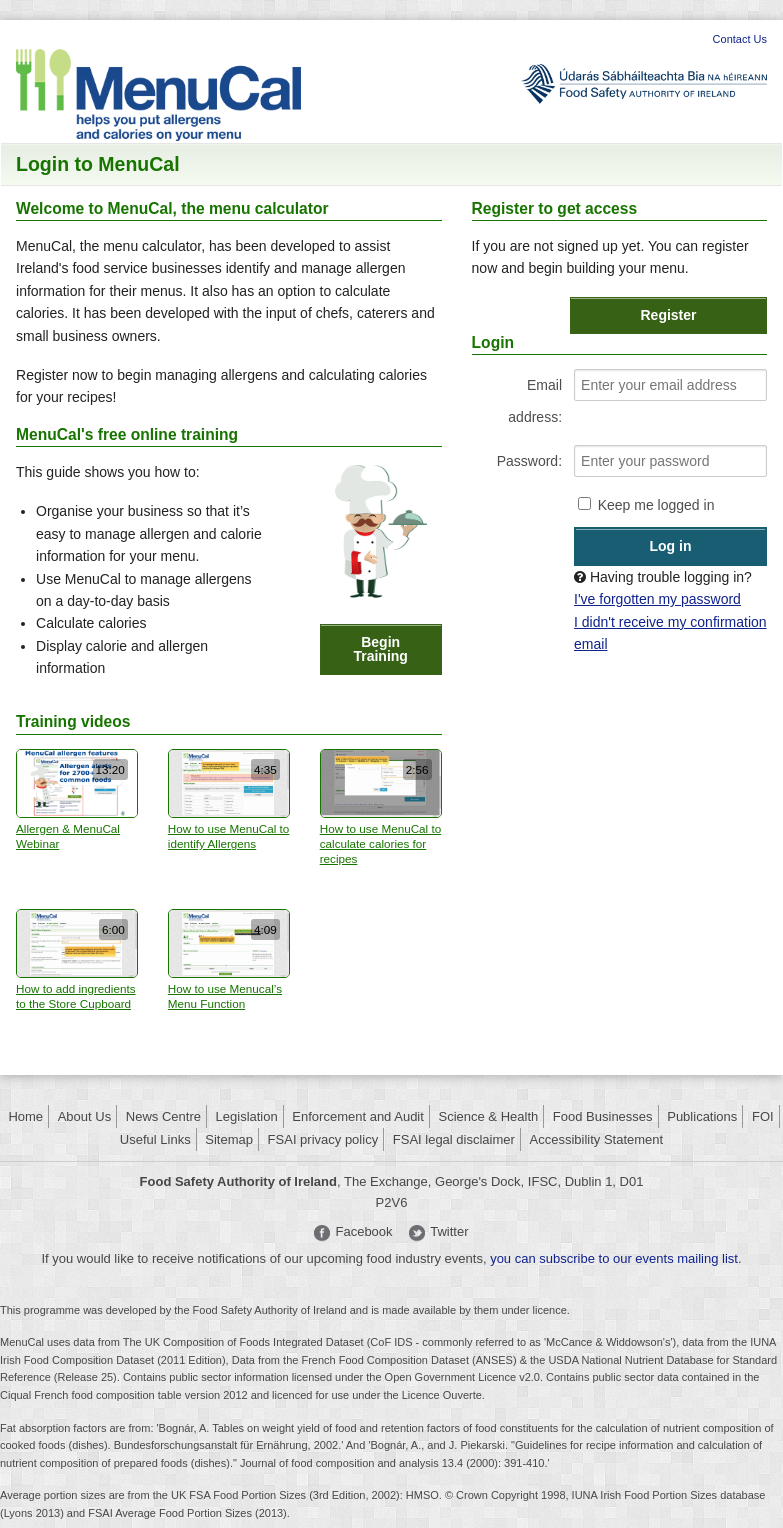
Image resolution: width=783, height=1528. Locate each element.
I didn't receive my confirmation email (670, 633)
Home (25, 1116)
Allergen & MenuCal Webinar (77, 799)
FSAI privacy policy (323, 1139)
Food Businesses (603, 1116)
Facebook (363, 1231)
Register (669, 315)
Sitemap (229, 1139)
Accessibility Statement (597, 1139)
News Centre (163, 1116)
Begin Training (380, 649)
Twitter (449, 1231)
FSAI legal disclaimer (454, 1139)
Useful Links (155, 1139)
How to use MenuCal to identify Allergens (229, 799)
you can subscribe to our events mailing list (614, 1258)
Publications (702, 1116)
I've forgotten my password (657, 599)
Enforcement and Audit (358, 1116)
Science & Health (489, 1116)
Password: (529, 461)
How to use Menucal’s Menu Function (229, 959)
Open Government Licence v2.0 (462, 1377)
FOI (763, 1116)
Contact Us (740, 39)
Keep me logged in (656, 505)
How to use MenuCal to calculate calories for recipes (381, 807)
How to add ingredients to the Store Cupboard (77, 959)
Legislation (247, 1116)
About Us (84, 1116)
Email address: (535, 401)
